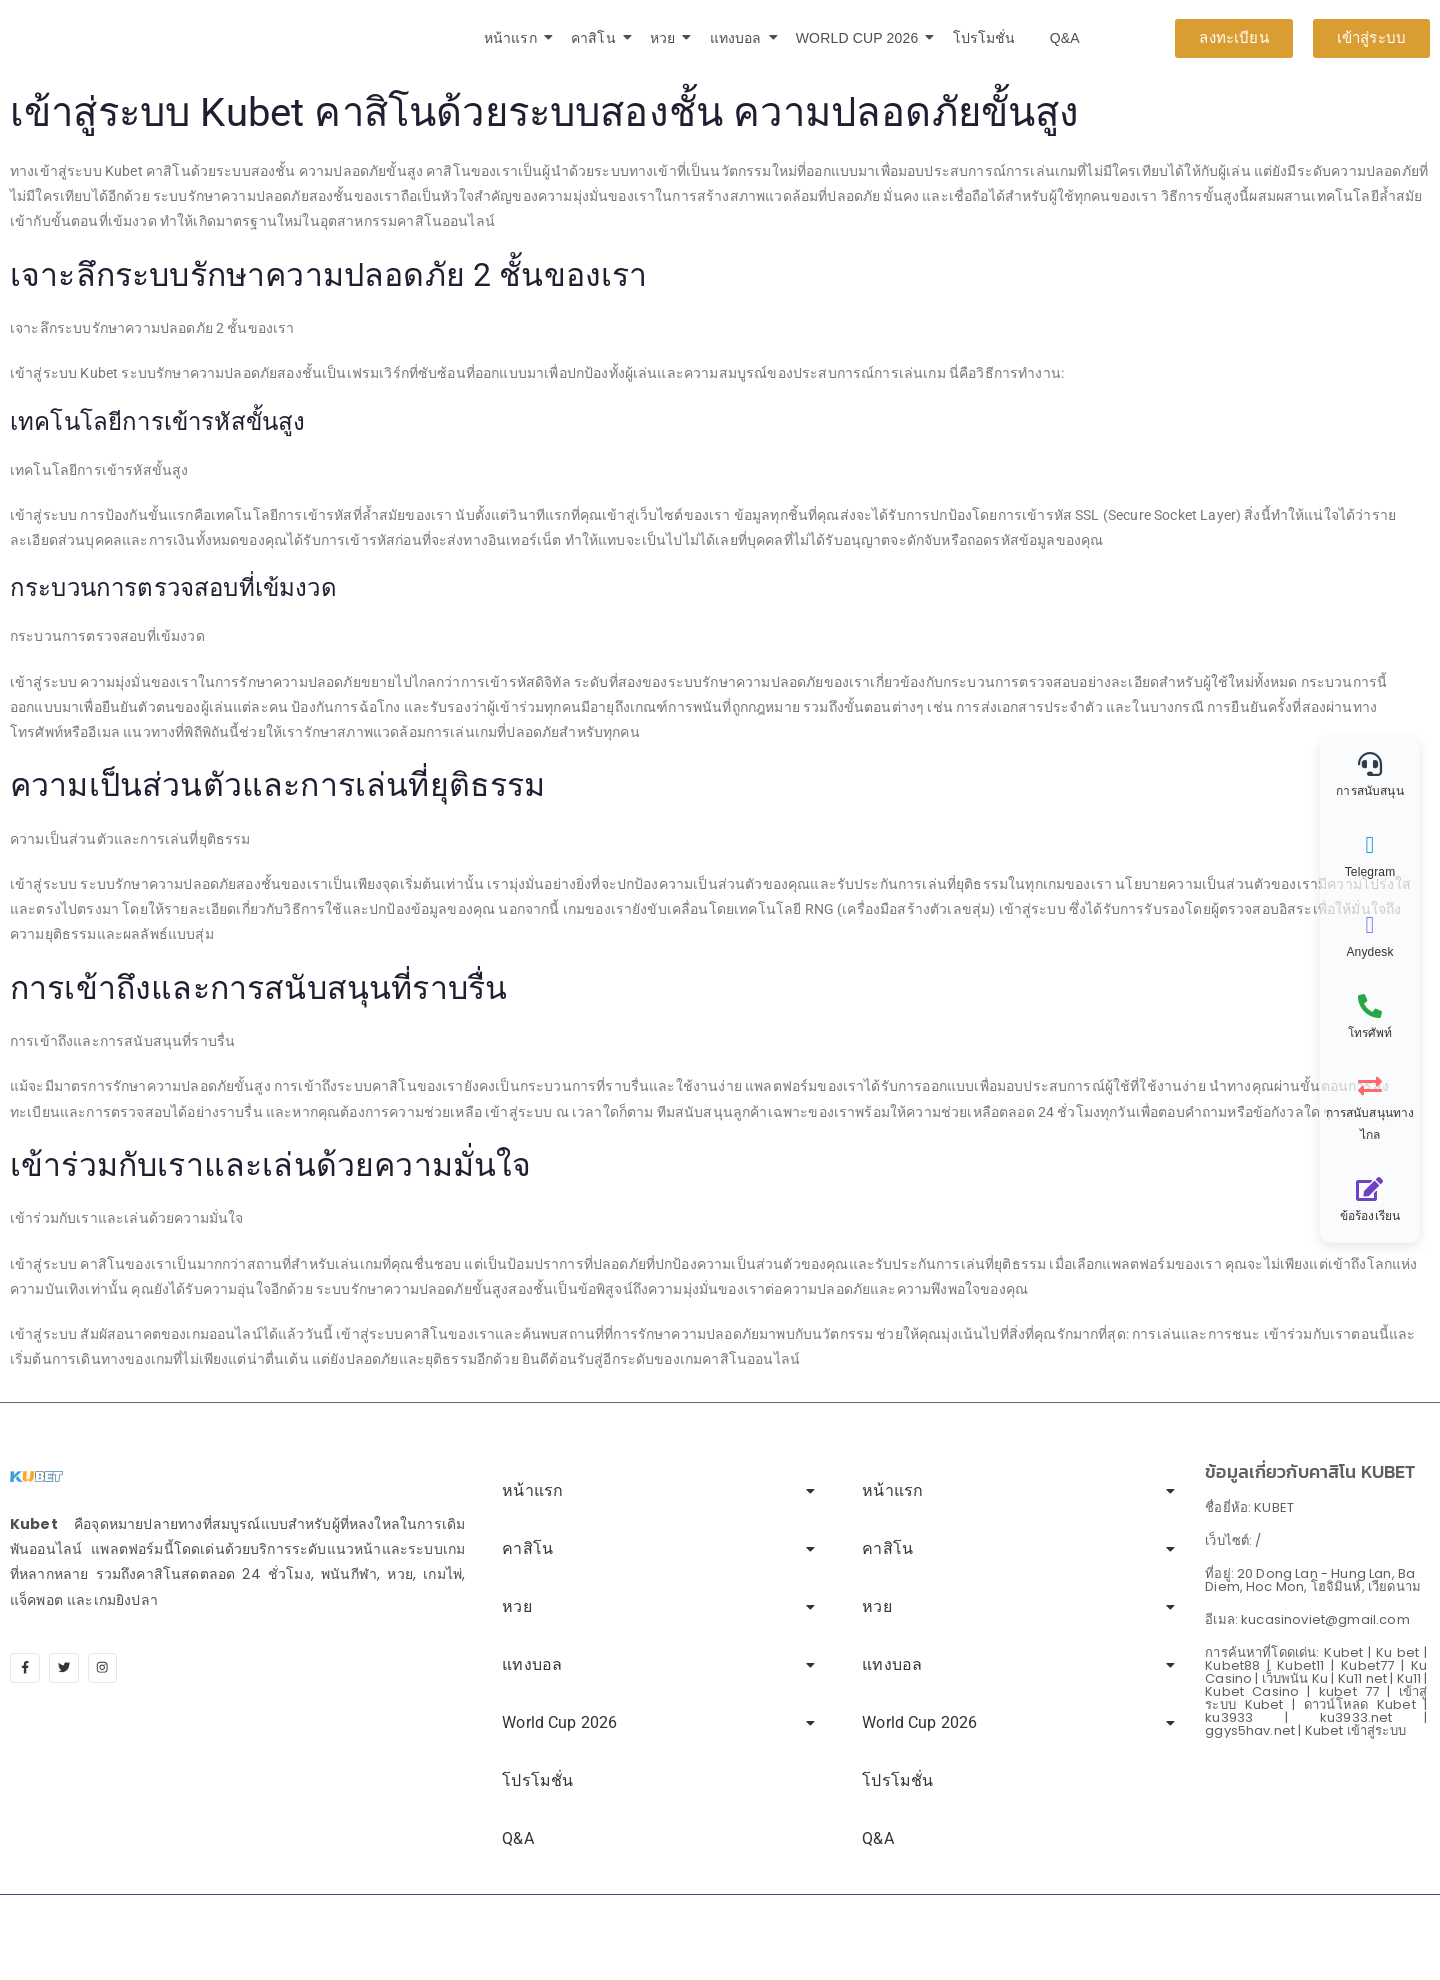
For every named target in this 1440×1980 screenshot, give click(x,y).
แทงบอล (739, 38)
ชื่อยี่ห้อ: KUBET (1249, 1507)
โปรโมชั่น (984, 38)
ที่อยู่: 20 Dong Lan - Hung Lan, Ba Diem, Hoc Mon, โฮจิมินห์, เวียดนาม (1313, 1580)
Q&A (1065, 38)
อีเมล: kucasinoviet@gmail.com (1307, 1619)
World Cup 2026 (861, 38)
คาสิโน (597, 38)
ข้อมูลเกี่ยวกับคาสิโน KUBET (1310, 1471)
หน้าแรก (514, 38)
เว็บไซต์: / (1233, 1540)
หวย (666, 38)
